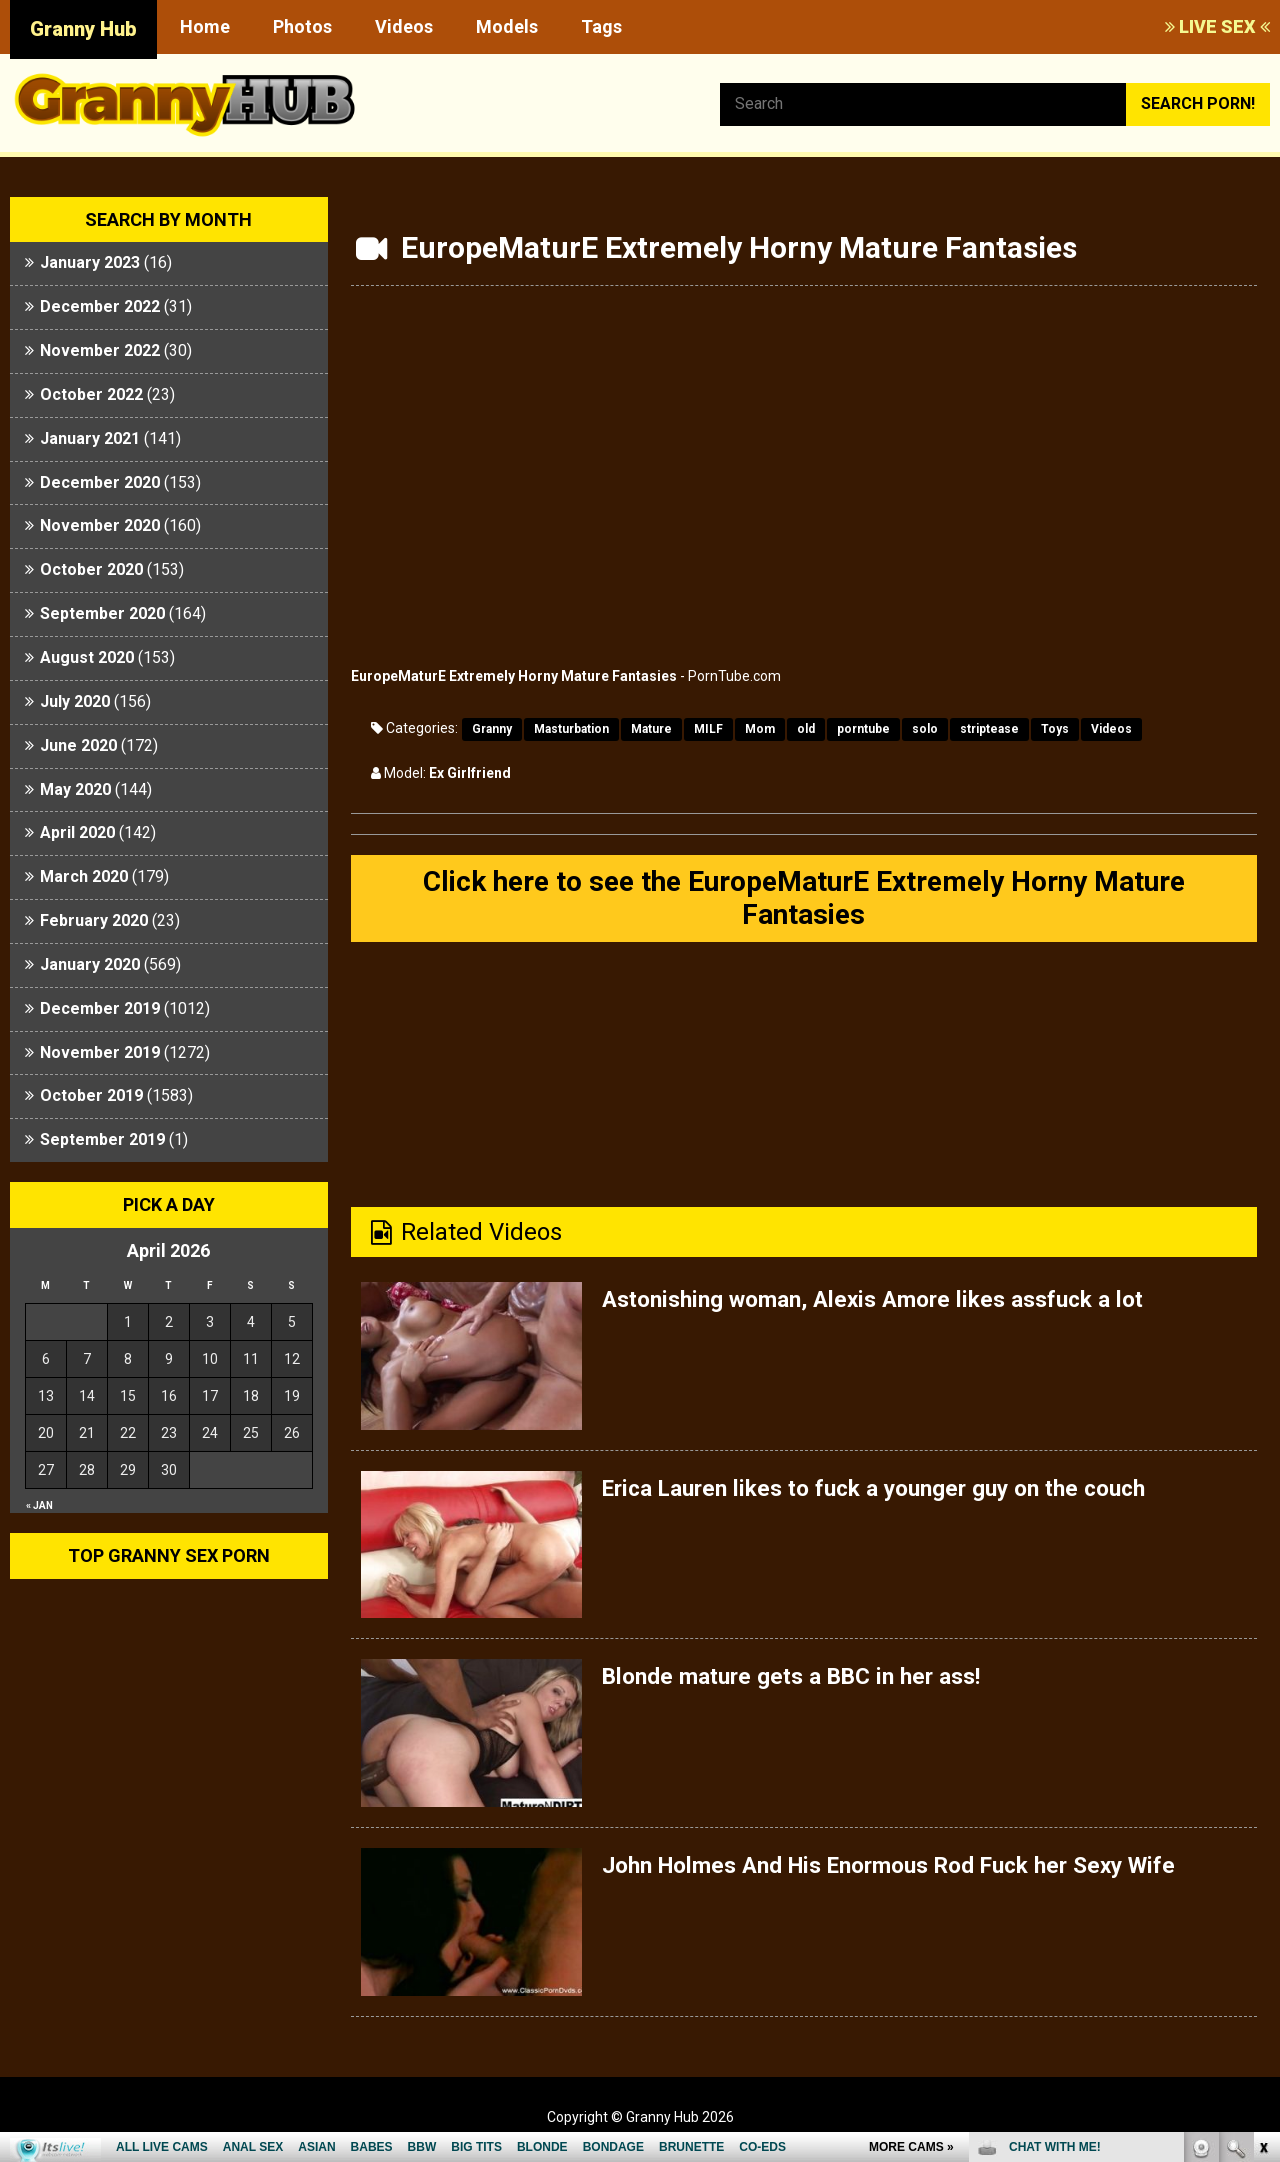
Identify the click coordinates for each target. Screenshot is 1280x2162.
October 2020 (91, 569)
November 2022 (100, 350)
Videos (404, 26)
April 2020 (77, 832)
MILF (708, 729)
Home (205, 26)
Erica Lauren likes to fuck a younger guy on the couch (892, 1493)
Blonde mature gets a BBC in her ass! (802, 1681)
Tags (601, 26)
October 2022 (91, 394)
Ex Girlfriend (470, 773)
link (1262, 1849)
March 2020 (84, 876)
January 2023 (90, 262)
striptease (989, 729)
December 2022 (100, 306)
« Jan (39, 1505)
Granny (492, 729)
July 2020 (75, 701)
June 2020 (78, 745)
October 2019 (91, 1095)
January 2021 (90, 438)
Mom (760, 729)
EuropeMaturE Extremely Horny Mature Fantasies (514, 676)
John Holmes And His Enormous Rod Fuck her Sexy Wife (910, 1870)
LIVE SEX (1217, 26)
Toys (1055, 729)
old (806, 729)
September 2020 (102, 613)
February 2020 (94, 920)
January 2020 (90, 964)
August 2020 (87, 657)
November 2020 (100, 525)
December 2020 (100, 482)
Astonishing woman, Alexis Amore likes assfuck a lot (890, 1304)
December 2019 (100, 1008)
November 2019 (100, 1052)
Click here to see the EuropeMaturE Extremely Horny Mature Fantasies (803, 900)
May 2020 (75, 789)
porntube (863, 729)
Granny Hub (83, 29)
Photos (302, 26)
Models (507, 26)
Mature (651, 729)
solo (925, 729)
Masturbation (571, 729)
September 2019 (102, 1139)
